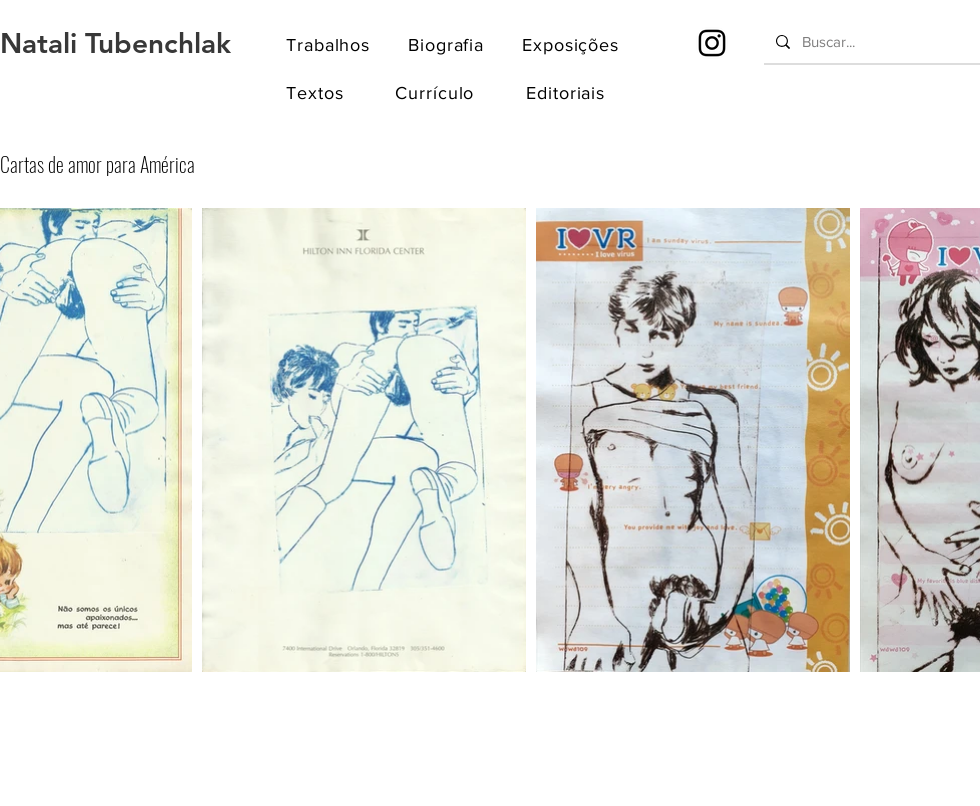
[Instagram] (712, 43)
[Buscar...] (870, 41)
